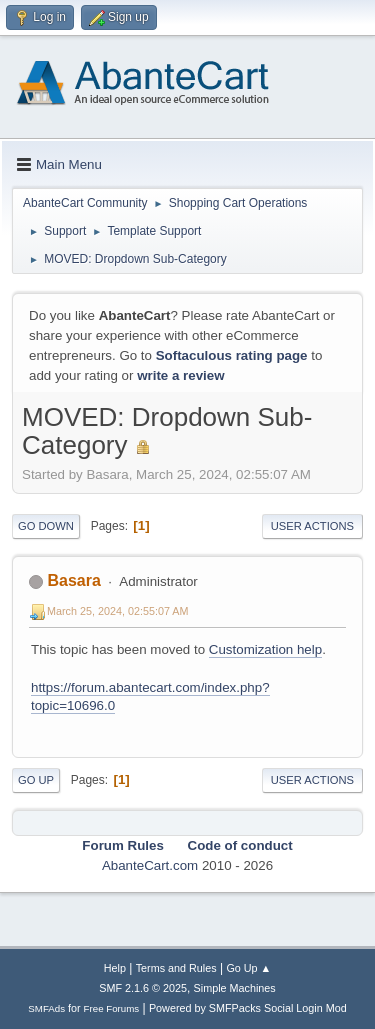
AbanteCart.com (150, 865)
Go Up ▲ (248, 968)
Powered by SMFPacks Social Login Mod (248, 1008)
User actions (312, 526)
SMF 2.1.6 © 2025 (143, 988)
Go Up (36, 780)
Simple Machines (235, 988)
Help (115, 968)
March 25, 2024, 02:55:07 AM (117, 611)
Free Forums (112, 1008)
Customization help (265, 649)
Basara (73, 580)
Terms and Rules (176, 968)
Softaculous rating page (232, 355)
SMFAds (46, 1008)
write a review (180, 375)
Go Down (46, 526)
